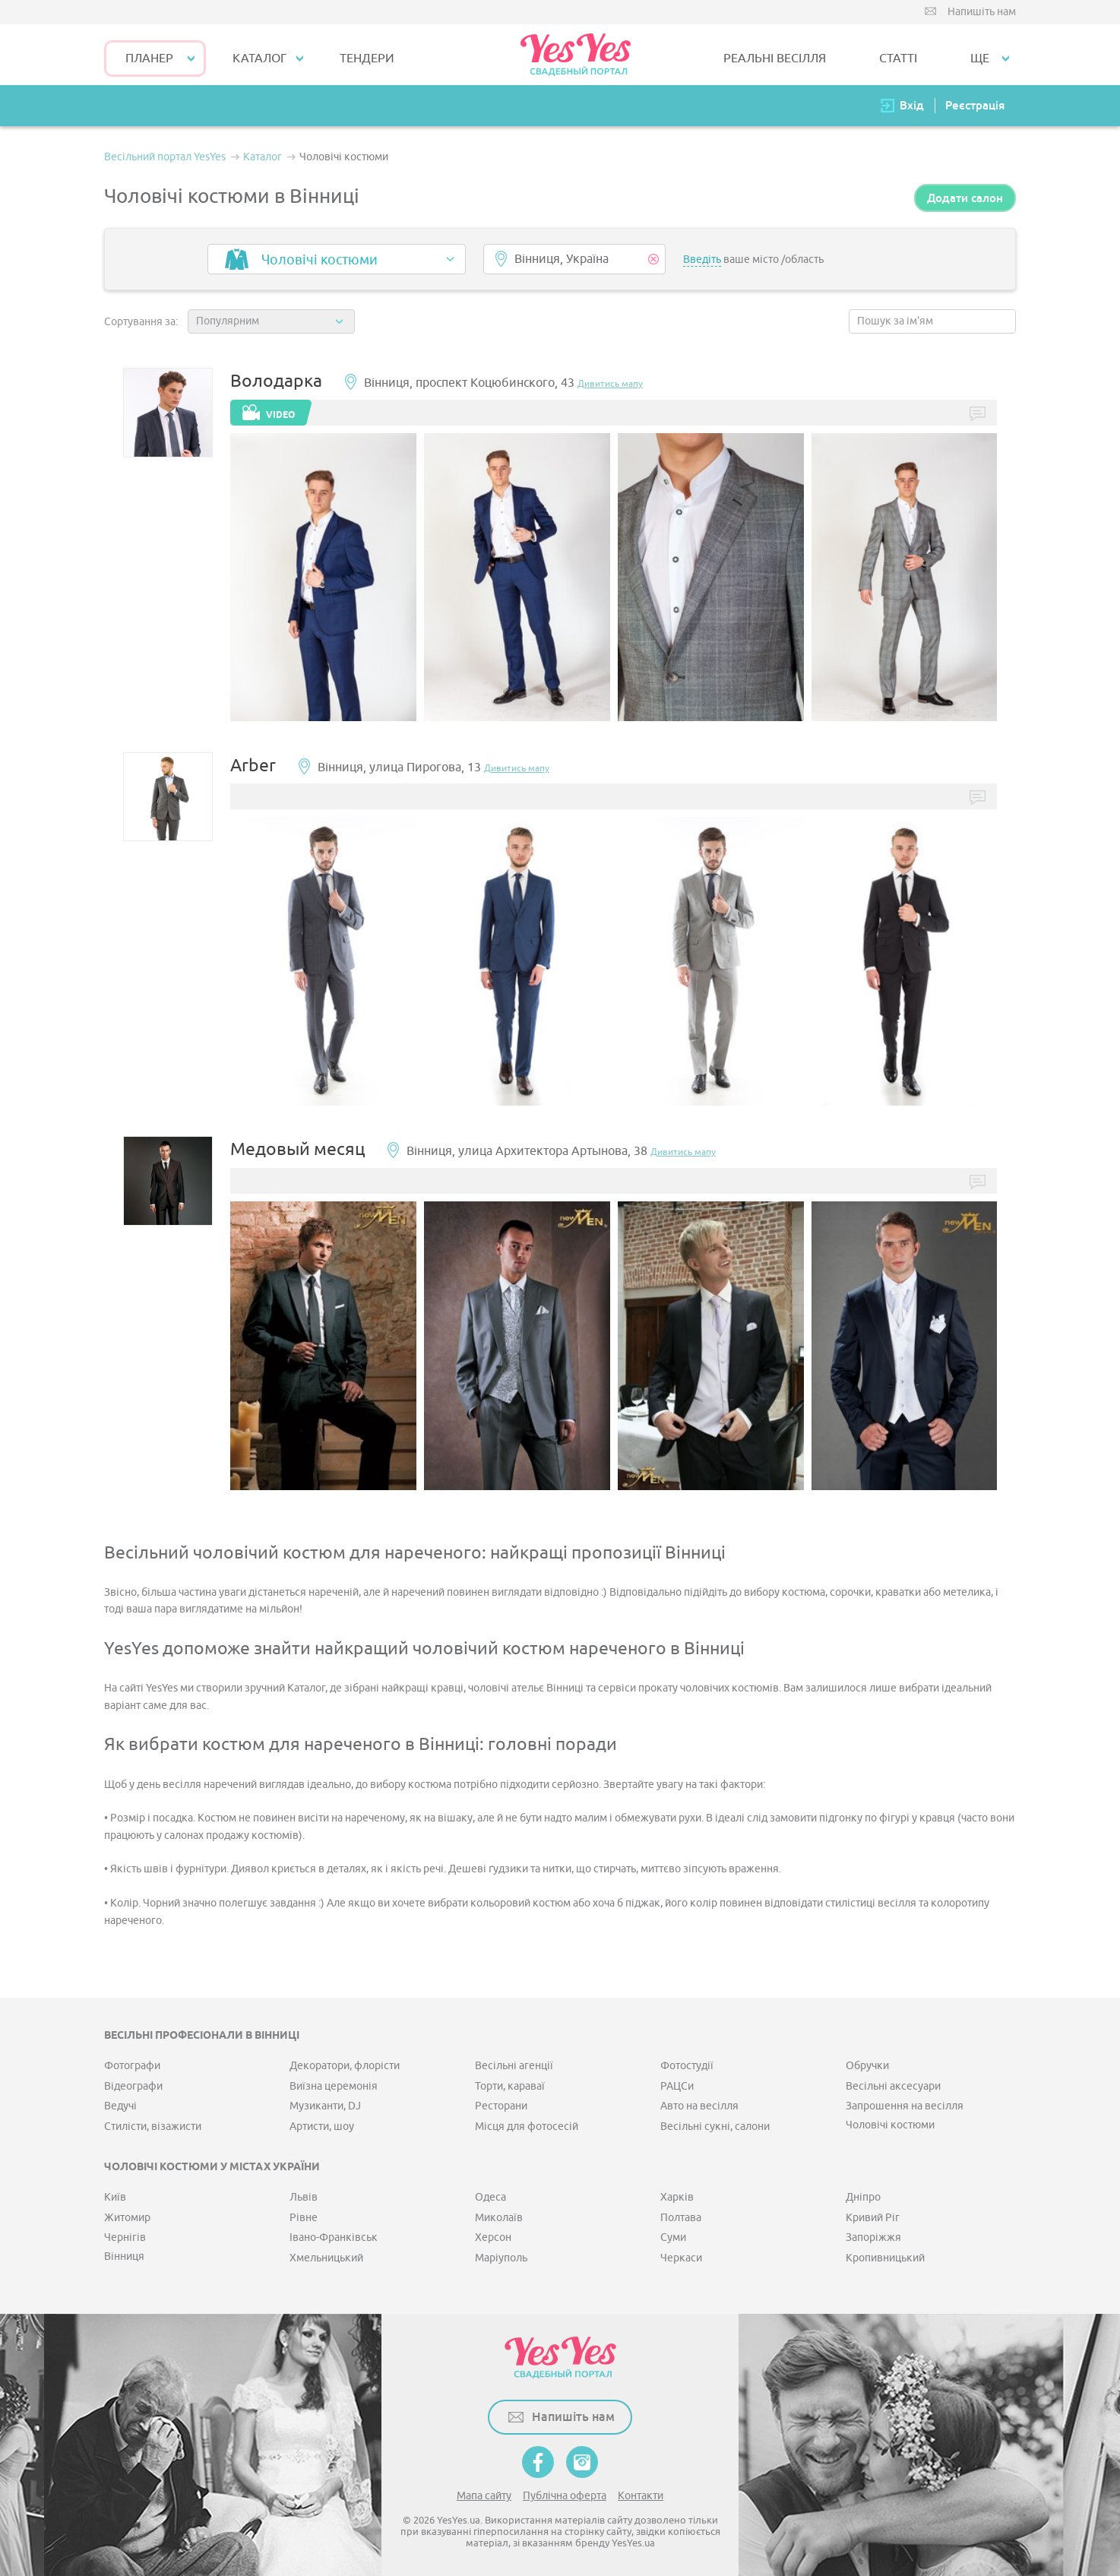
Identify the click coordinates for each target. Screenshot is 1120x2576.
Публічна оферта (564, 2495)
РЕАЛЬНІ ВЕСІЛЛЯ (774, 58)
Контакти (640, 2495)
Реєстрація (975, 105)
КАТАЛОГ (259, 58)
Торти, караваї (510, 2086)
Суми (673, 2237)
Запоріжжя (873, 2237)
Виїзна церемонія (333, 2086)
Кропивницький (885, 2258)
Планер (149, 58)
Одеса (490, 2197)
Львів (303, 2197)
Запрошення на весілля (904, 2106)
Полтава (680, 2217)
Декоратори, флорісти (344, 2065)
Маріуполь (501, 2258)
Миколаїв (499, 2217)
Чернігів (125, 2237)
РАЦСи (677, 2086)
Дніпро (863, 2197)
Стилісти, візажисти (152, 2126)
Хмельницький (326, 2258)
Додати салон (965, 198)
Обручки (867, 2065)
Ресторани (501, 2106)
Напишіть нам (982, 11)
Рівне (303, 2217)
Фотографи (132, 2065)
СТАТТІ (898, 58)
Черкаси (681, 2258)
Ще (979, 58)
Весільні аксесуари (893, 2086)
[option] (323, 577)
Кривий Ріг (873, 2217)
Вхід (912, 105)
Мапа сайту (484, 2495)
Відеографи (133, 2086)
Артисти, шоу (321, 2126)
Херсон (493, 2237)
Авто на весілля (699, 2106)
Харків (677, 2197)
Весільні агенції (514, 2065)
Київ (115, 2197)
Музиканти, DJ (325, 2106)
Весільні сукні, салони (715, 2126)
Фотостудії (686, 2065)
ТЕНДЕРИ (367, 58)
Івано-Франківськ (333, 2237)
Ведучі (120, 2106)
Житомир (127, 2217)
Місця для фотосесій (526, 2126)
